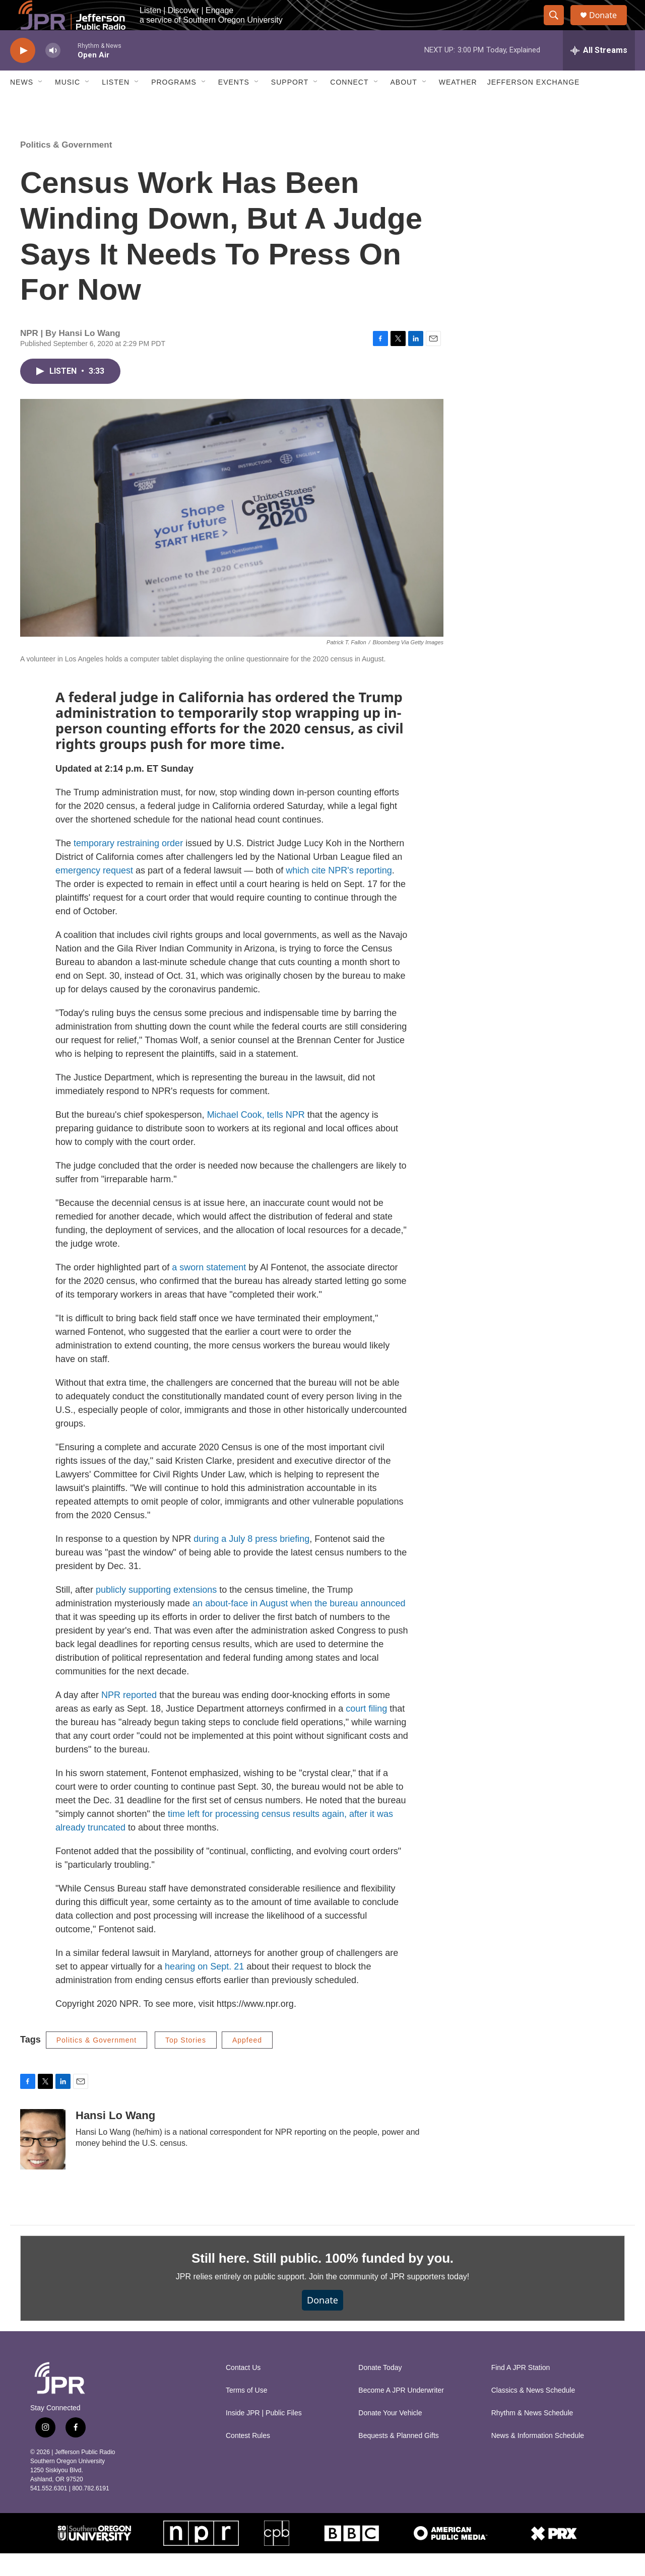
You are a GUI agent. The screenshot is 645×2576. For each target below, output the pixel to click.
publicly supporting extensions (156, 1612)
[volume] (52, 73)
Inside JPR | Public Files (264, 2435)
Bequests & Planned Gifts (398, 2458)
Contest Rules (248, 2458)
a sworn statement (209, 1290)
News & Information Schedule (537, 2458)
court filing (366, 1731)
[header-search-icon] (558, 27)
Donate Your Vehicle (390, 2435)
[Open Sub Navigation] (41, 105)
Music (67, 105)
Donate (609, 26)
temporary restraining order (128, 866)
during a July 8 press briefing (251, 1561)
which (297, 893)
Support (289, 105)
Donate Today (380, 2390)
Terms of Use (246, 2413)
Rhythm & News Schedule (532, 2435)
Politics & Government (66, 167)
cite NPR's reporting (351, 893)
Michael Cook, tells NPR (256, 1137)
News (21, 105)
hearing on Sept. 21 (204, 1989)
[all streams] (599, 73)
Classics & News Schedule (533, 2413)
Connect (349, 105)
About (404, 105)
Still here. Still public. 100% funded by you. (322, 2280)
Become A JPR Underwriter (401, 2413)
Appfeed (247, 2063)
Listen (116, 105)
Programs (174, 105)
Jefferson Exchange (533, 105)
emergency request (94, 893)
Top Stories (185, 2063)
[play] (23, 73)
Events (233, 105)
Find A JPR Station (520, 2390)
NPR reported (129, 1718)
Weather (458, 105)
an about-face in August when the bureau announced (298, 1626)
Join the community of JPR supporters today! (389, 2299)
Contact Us (243, 2390)
